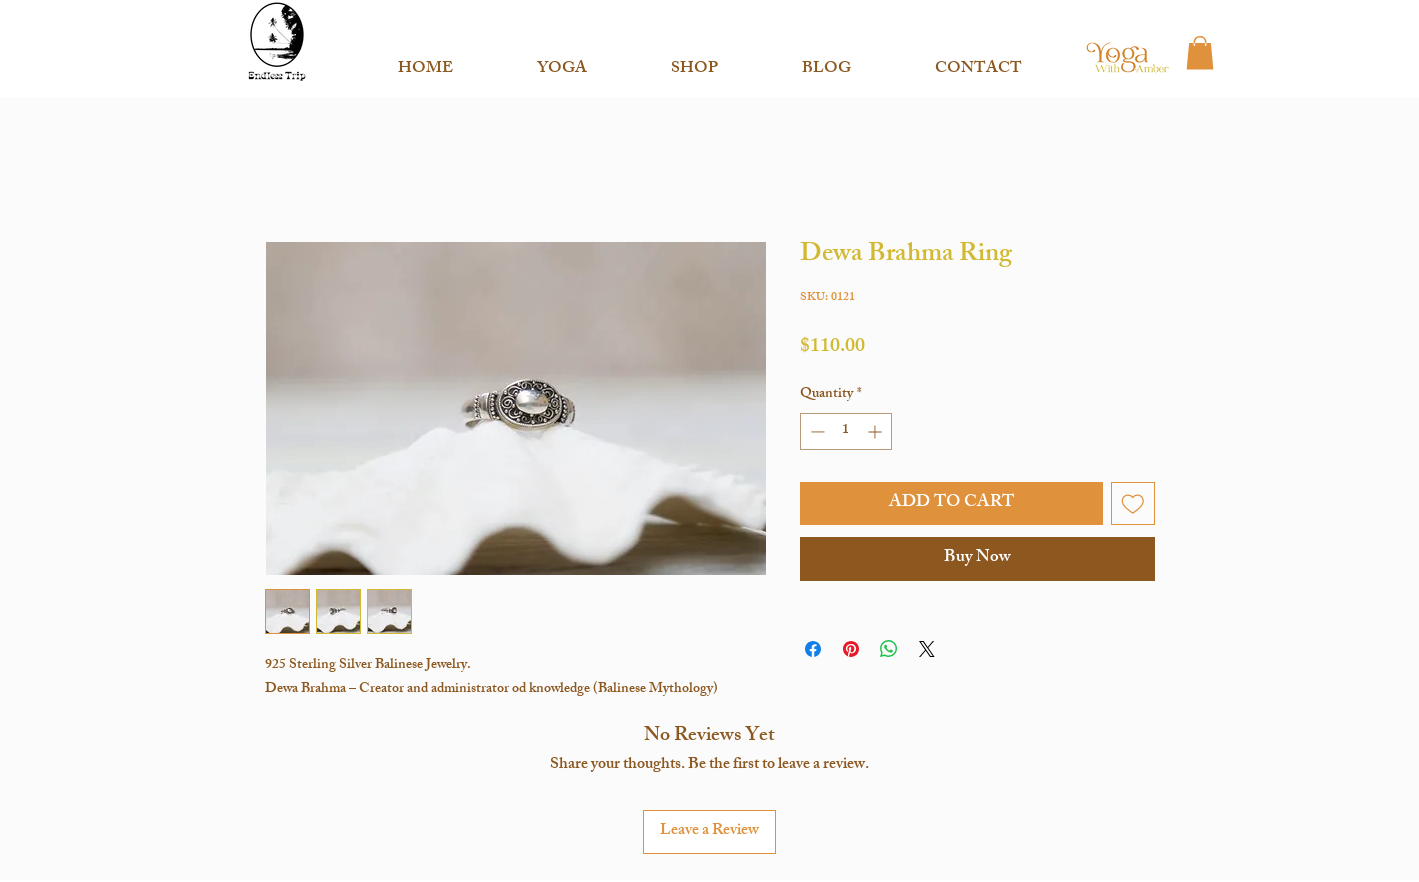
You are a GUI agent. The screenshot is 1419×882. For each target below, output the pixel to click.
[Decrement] (815, 431)
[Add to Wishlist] (1133, 504)
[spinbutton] (846, 431)
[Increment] (876, 431)
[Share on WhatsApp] (889, 649)
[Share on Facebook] (813, 649)
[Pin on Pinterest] (851, 649)
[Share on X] (927, 649)
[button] (562, 61)
